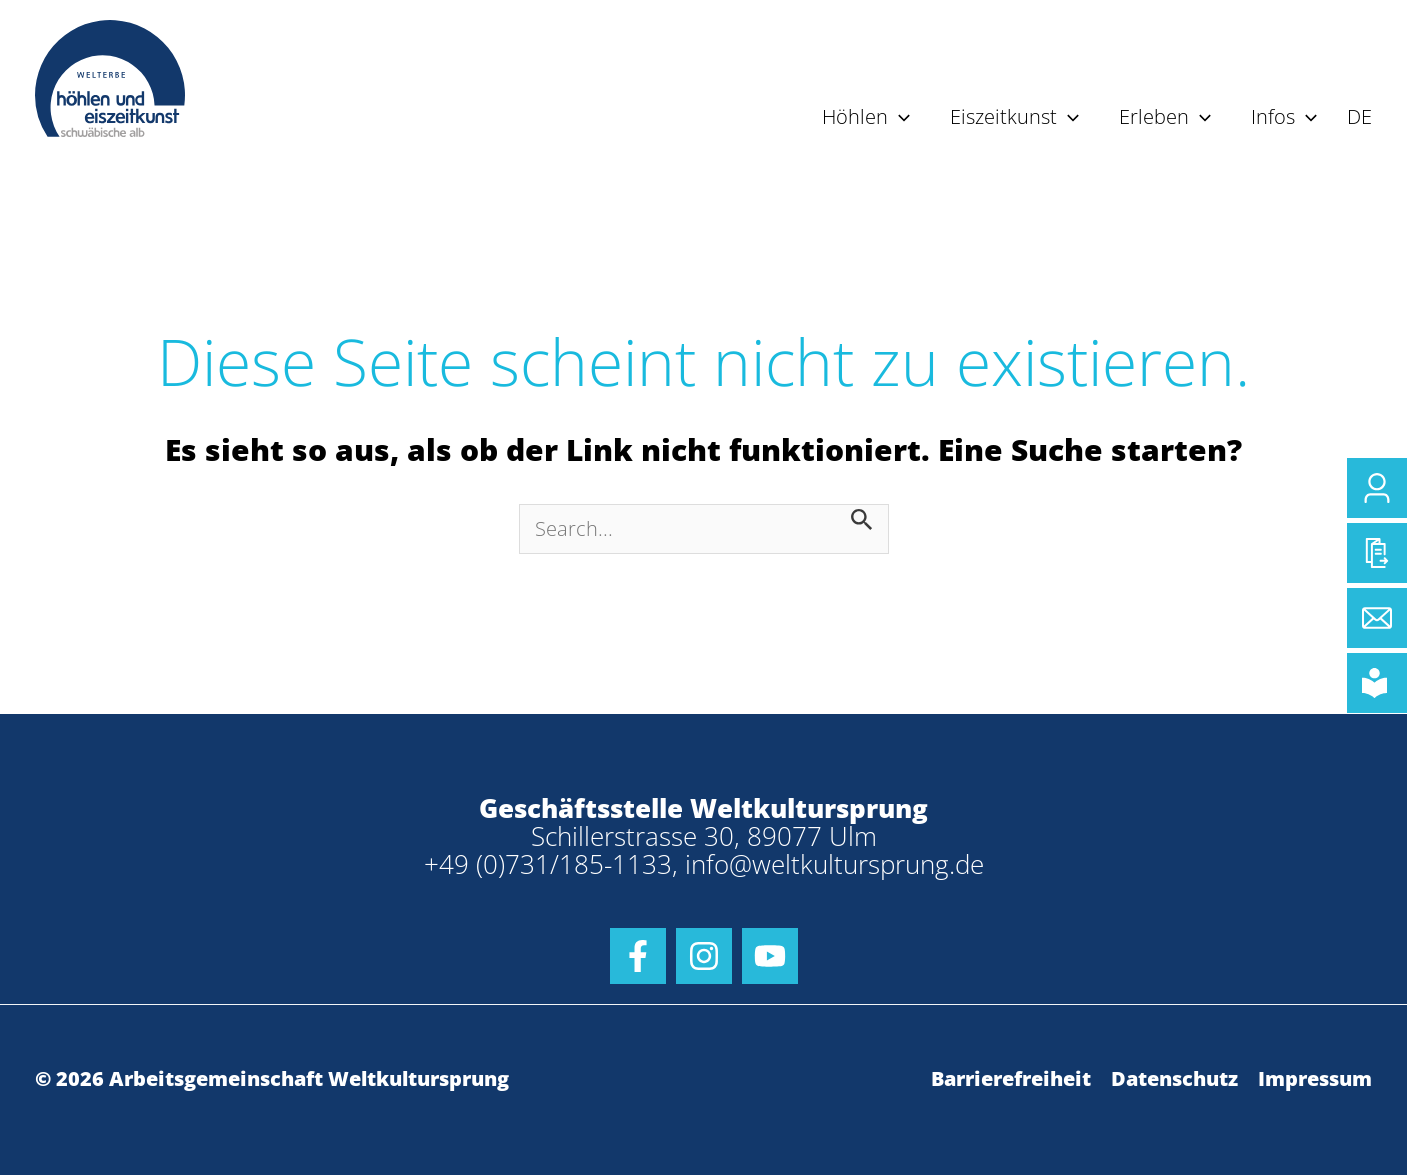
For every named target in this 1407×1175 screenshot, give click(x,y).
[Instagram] (704, 956)
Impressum (1315, 1078)
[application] (899, 117)
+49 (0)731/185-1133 (548, 864)
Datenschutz (1174, 1078)
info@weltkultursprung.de (834, 864)
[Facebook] (638, 956)
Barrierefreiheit (1011, 1078)
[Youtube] (770, 956)
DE (1359, 116)
